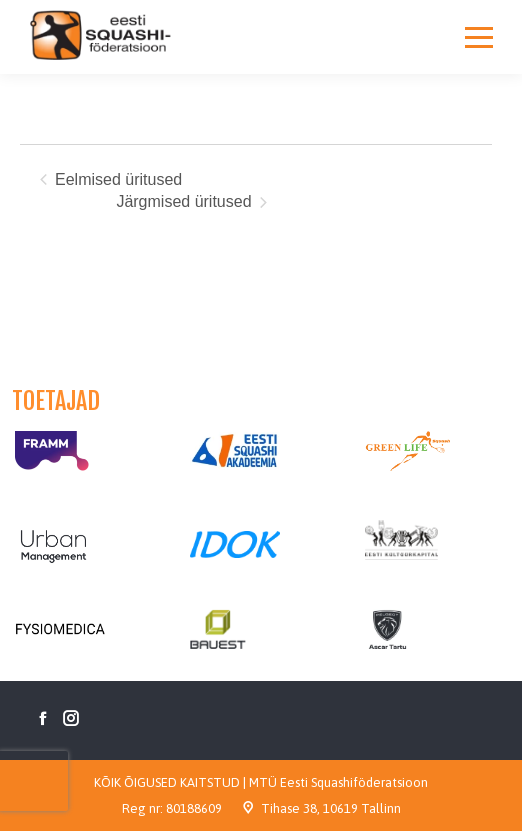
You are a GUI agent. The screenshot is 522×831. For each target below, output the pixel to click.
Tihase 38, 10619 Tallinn (331, 808)
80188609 (194, 808)
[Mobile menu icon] (479, 37)
